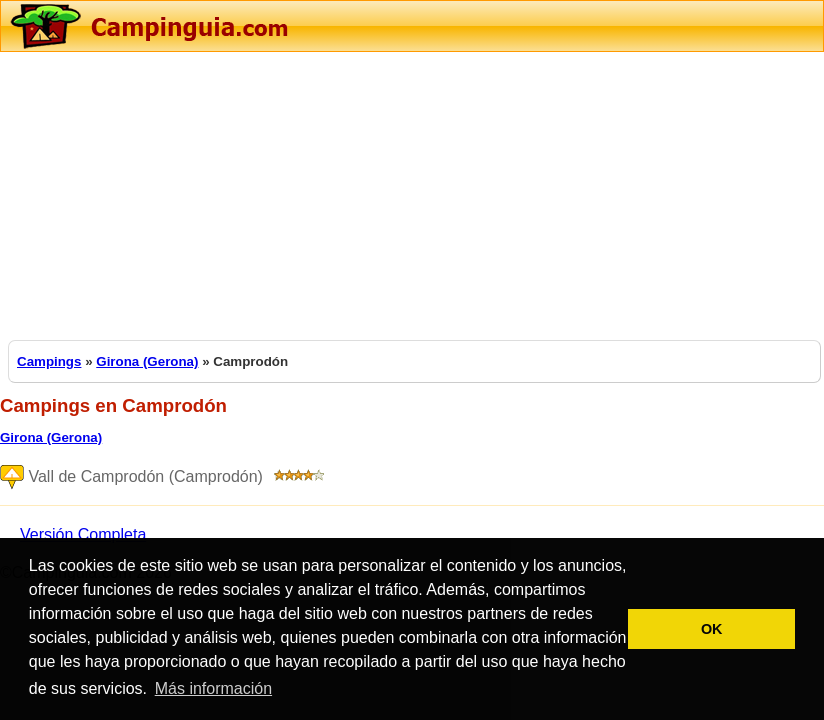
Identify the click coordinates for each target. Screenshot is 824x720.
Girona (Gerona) (147, 361)
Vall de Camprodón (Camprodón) (165, 477)
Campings (49, 361)
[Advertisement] (412, 192)
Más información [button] (213, 688)
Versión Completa (83, 534)
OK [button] (712, 629)
